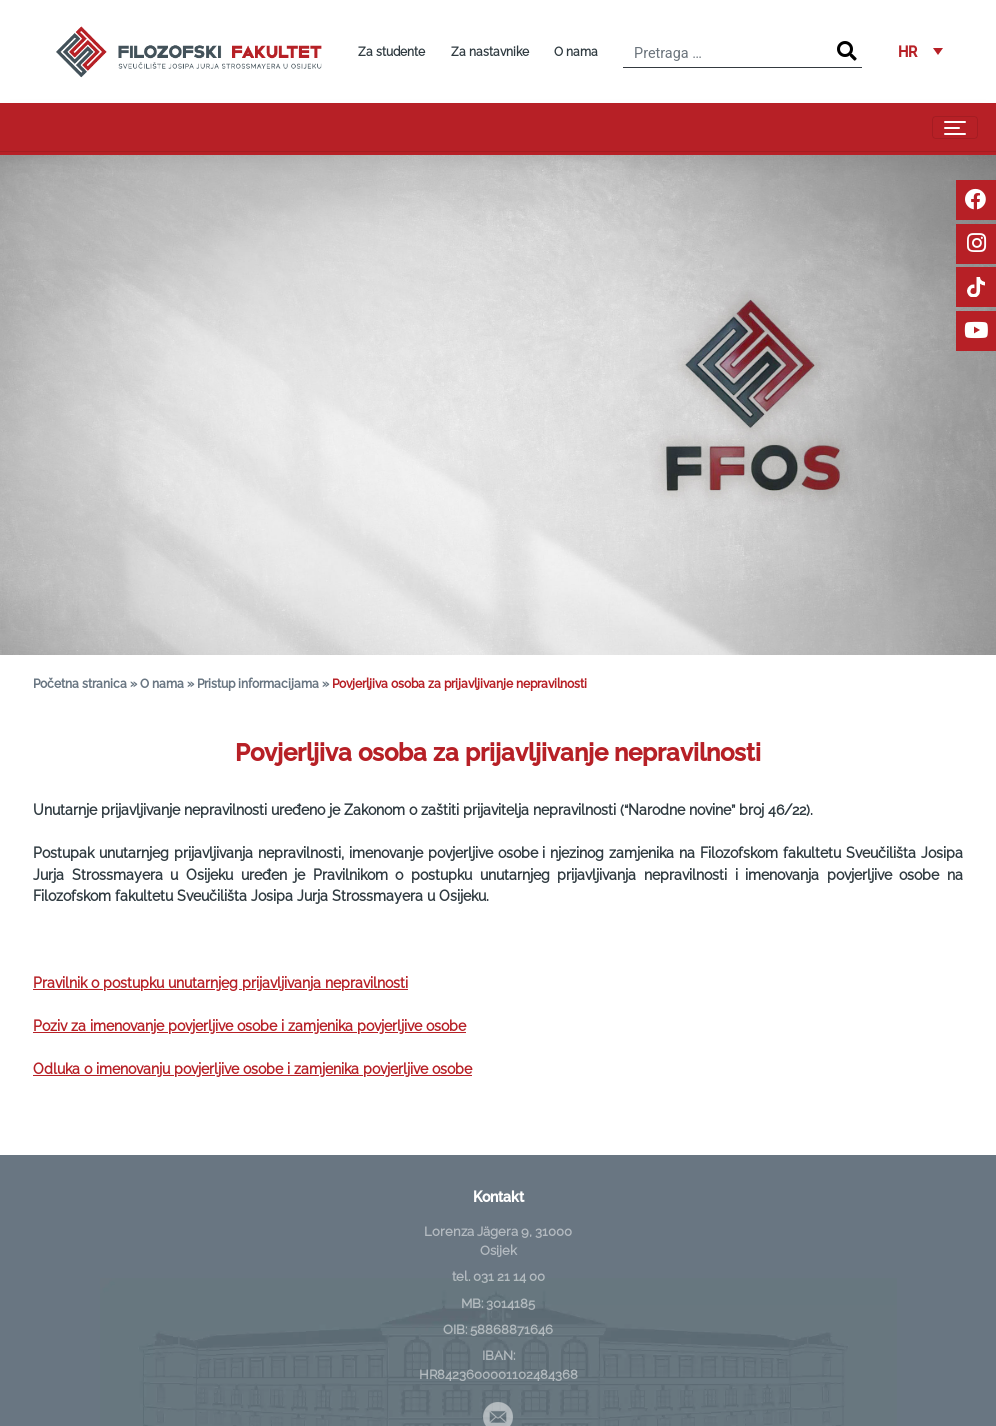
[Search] (846, 51)
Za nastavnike (490, 52)
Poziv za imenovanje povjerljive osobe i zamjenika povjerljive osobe (249, 1025)
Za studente (391, 52)
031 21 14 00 (509, 1276)
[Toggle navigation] (955, 127)
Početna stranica (80, 683)
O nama (576, 52)
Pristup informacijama (258, 683)
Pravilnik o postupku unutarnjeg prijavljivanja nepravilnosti (220, 982)
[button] (920, 51)
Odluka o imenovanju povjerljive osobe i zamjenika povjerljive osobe (252, 1068)
